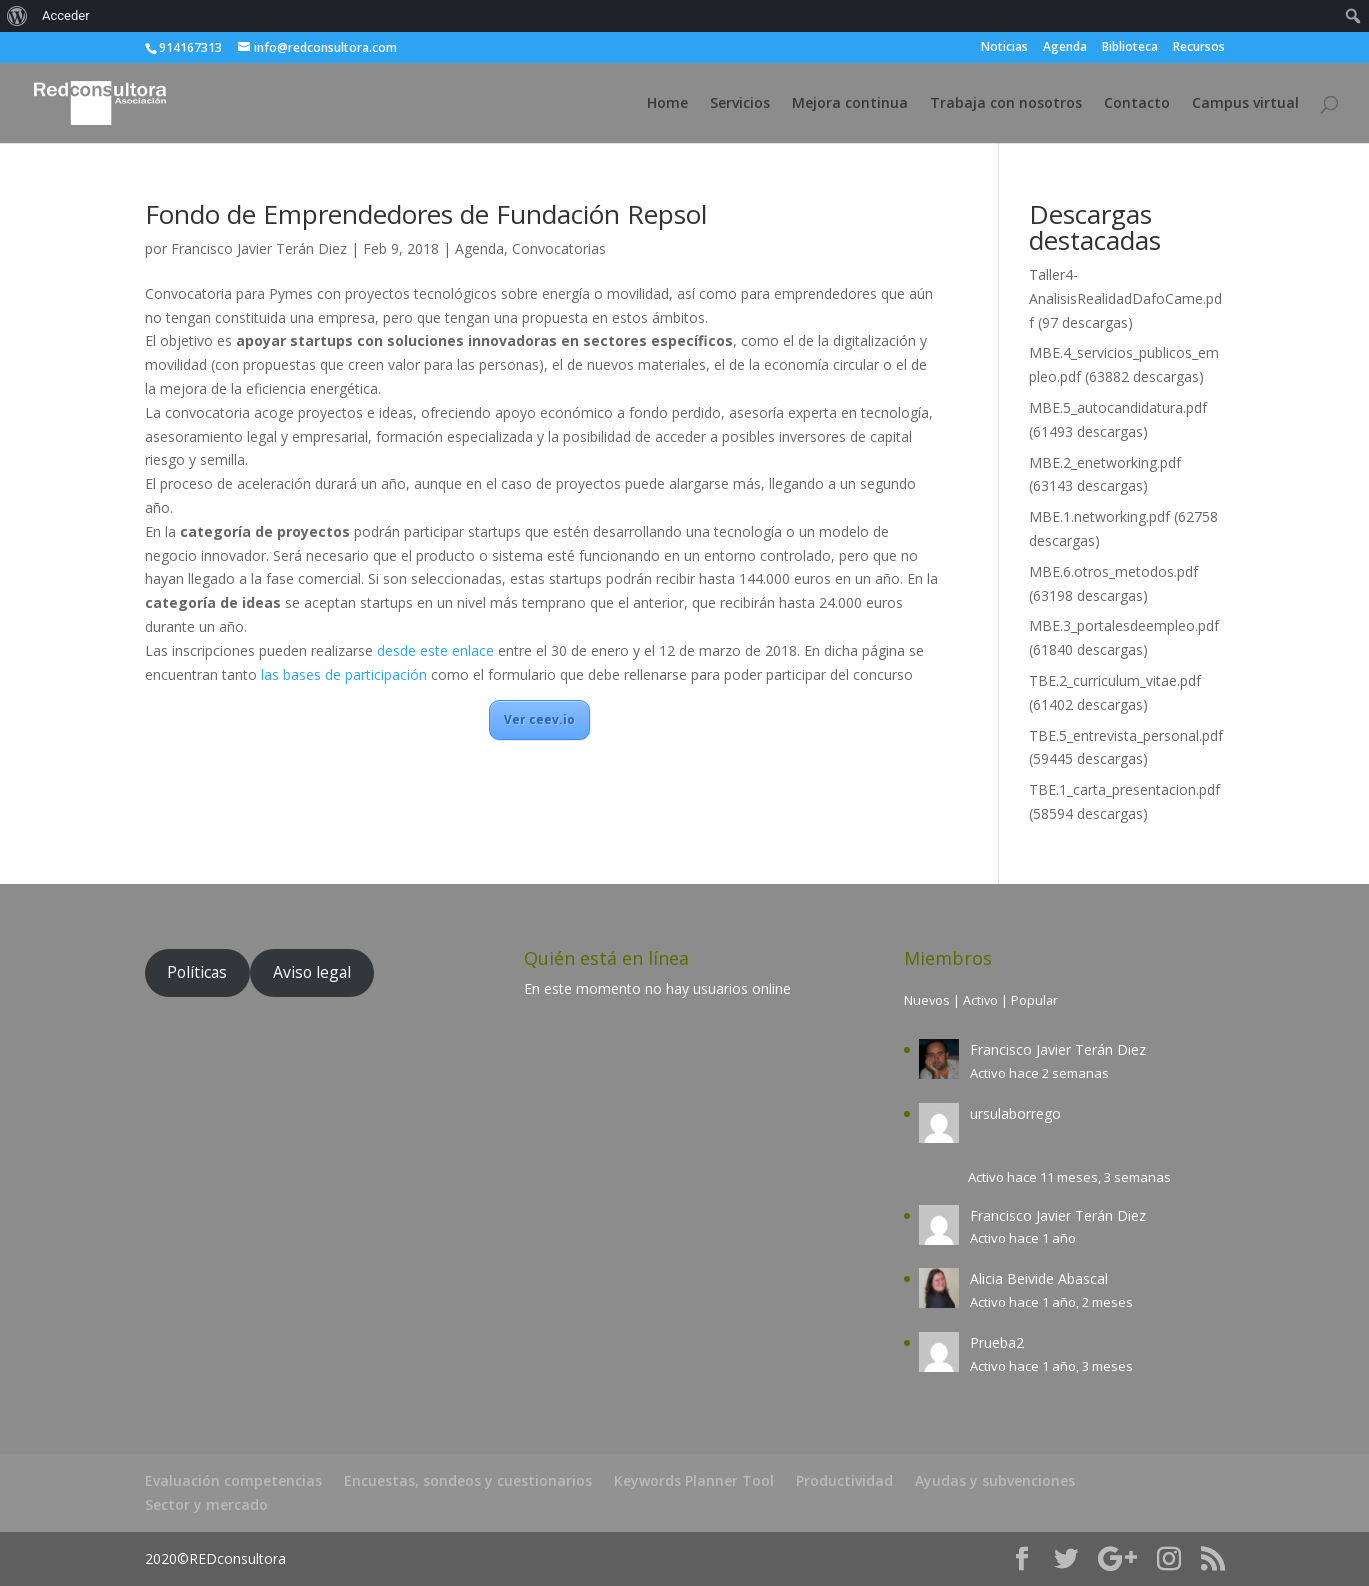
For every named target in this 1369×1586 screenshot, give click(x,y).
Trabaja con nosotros (1006, 104)
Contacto (1137, 104)
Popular (1034, 1000)
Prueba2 (997, 1342)
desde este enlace (435, 650)
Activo (980, 1000)
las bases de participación (344, 674)
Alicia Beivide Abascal (1039, 1278)
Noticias (1004, 48)
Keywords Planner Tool (694, 1480)
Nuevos (927, 1000)
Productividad (844, 1480)
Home (667, 104)
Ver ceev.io (539, 719)
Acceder (66, 15)
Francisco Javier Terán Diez (259, 248)
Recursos (1199, 48)
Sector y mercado (206, 1504)
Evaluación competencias (233, 1480)
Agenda (1065, 48)
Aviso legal (312, 972)
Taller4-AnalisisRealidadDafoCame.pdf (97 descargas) (1125, 298)
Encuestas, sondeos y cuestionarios (468, 1480)
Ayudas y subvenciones (995, 1480)
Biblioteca (1130, 48)
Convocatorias (559, 248)
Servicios (740, 104)
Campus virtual (1245, 104)
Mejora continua (850, 104)
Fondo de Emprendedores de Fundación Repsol (426, 214)
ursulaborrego (1015, 1113)
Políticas (197, 972)
